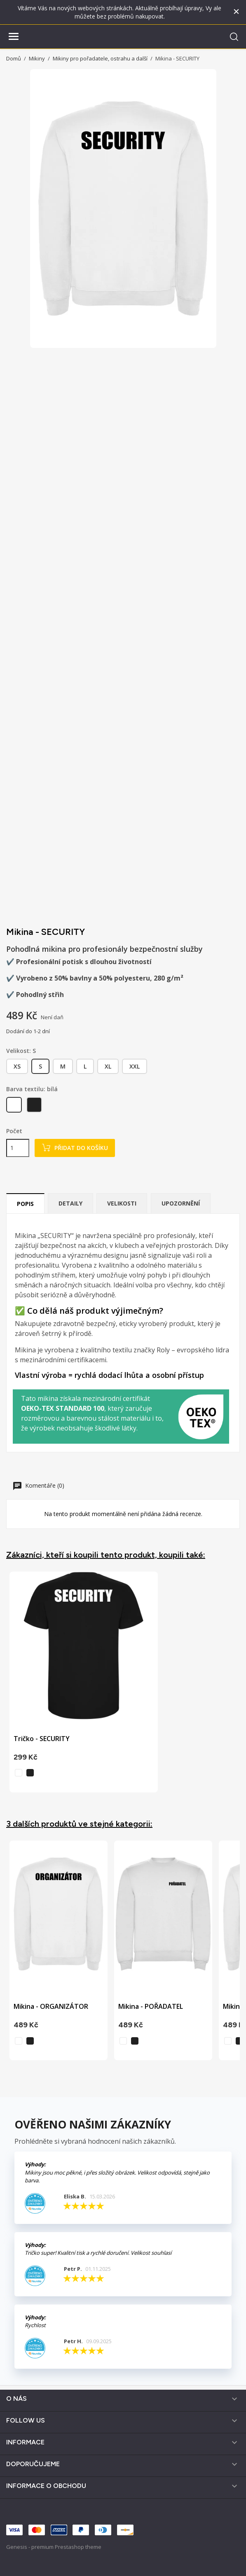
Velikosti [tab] (121, 1203)
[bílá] (14, 1106)
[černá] (34, 1106)
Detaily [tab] (70, 1203)
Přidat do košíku (75, 1148)
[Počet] (17, 1148)
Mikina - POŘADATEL (150, 2006)
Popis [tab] (25, 1204)
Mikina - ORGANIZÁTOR (51, 2006)
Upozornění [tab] (181, 1203)
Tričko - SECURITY (42, 1738)
